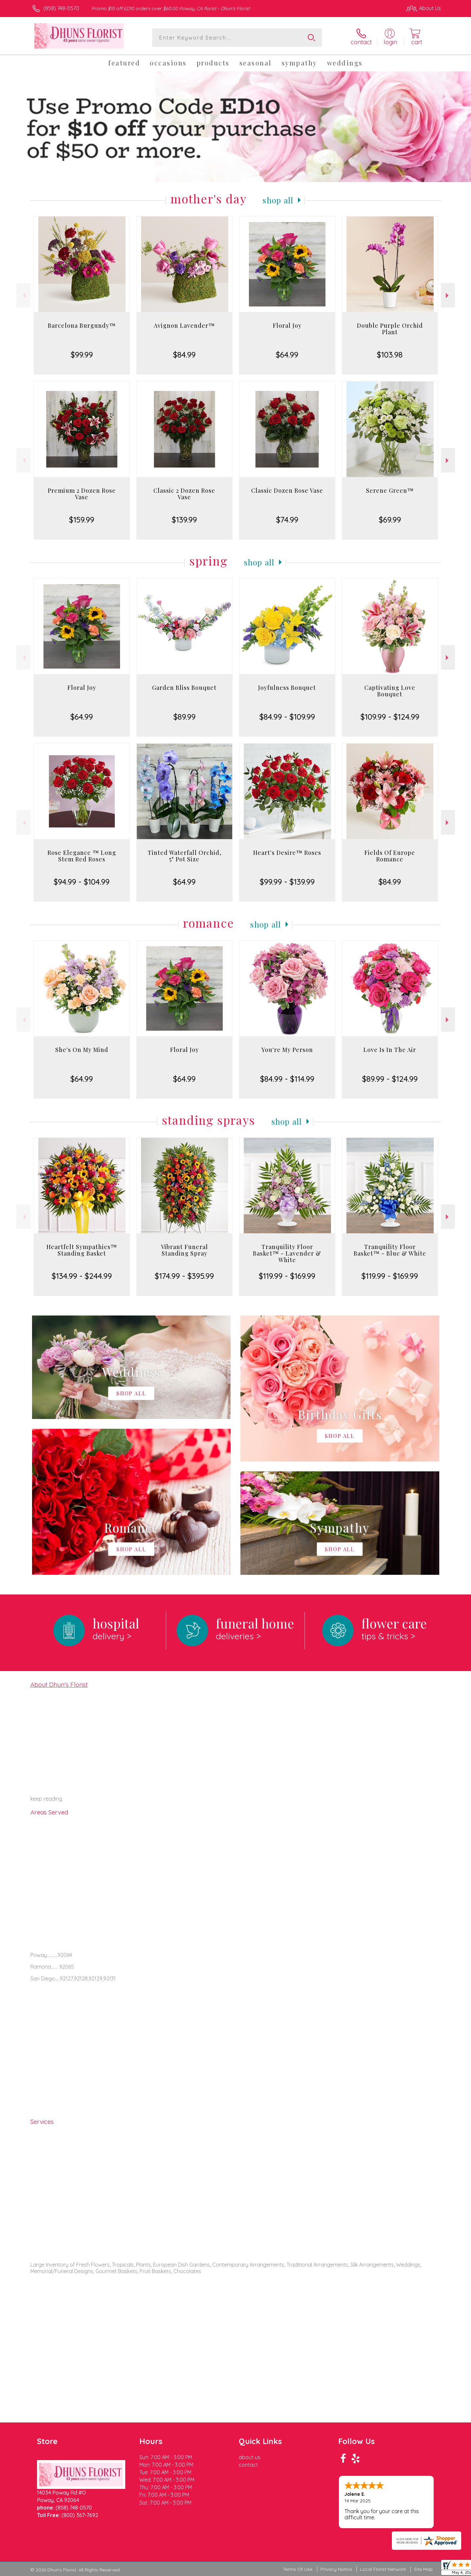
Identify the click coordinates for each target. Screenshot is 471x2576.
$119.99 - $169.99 (287, 1276)
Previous (23, 295)
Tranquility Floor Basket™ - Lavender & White (287, 1253)
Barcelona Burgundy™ (82, 325)
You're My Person (287, 1050)
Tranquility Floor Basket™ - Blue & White (390, 1250)
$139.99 (184, 519)
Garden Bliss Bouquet (184, 687)
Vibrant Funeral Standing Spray (184, 1250)
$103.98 (390, 354)
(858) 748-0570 (61, 8)
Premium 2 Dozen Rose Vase (82, 494)
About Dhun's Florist (59, 1684)
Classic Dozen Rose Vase (287, 490)
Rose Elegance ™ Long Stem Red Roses (81, 856)
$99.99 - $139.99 (287, 882)
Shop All (278, 200)
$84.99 (184, 354)
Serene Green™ (390, 490)
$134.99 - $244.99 (82, 1276)
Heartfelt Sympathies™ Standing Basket (81, 1250)
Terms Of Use (297, 2569)
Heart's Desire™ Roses (287, 852)
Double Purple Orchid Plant (390, 329)
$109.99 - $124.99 (389, 717)
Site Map (423, 2569)
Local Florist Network (383, 2569)
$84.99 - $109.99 (287, 717)
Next (448, 295)
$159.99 (81, 519)
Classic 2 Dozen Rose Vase (184, 494)
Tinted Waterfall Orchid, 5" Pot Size (184, 856)
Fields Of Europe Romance (389, 856)
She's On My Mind (81, 1050)
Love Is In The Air (389, 1050)
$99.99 (82, 354)
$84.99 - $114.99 (287, 1079)
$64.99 (287, 354)
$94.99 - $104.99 (82, 882)
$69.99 (390, 519)
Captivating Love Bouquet (389, 691)
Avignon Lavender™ (184, 325)
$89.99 (184, 717)
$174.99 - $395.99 (184, 1276)
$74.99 (287, 519)
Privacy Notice (336, 2569)
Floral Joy (287, 325)
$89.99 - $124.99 (390, 1079)
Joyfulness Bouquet (287, 687)
